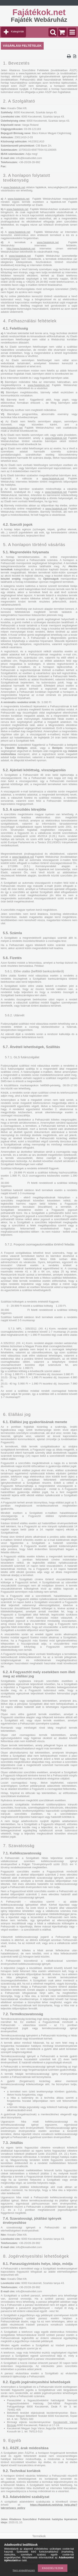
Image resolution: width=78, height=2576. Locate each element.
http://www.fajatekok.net (21, 248)
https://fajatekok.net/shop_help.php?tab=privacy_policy (39, 2506)
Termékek (39, 2536)
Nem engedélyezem (24, 2570)
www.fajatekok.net (14, 187)
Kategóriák (17, 31)
